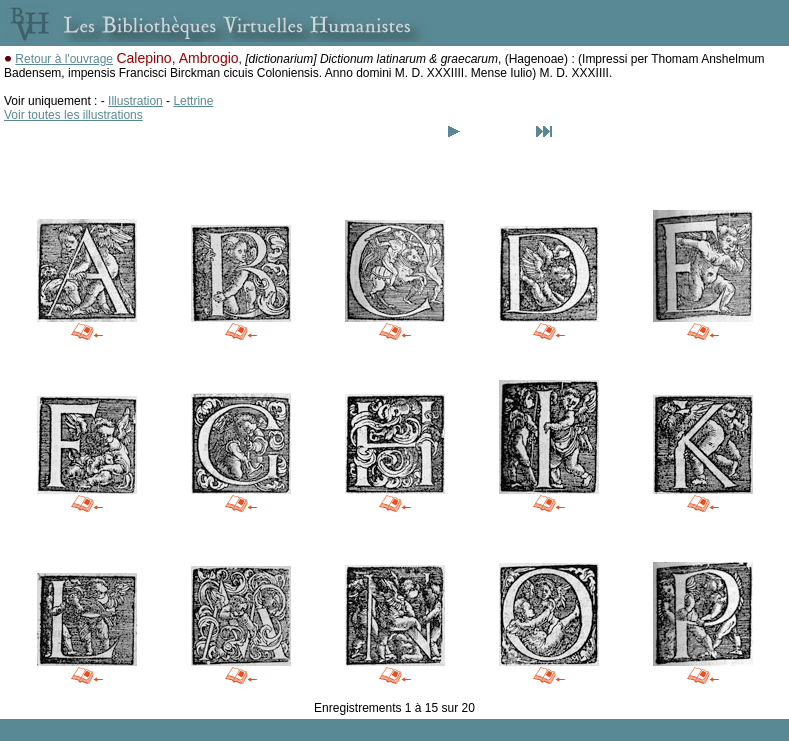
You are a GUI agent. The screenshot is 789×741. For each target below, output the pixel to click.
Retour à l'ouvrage (64, 59)
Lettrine (193, 101)
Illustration (135, 101)
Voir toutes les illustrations (73, 115)
